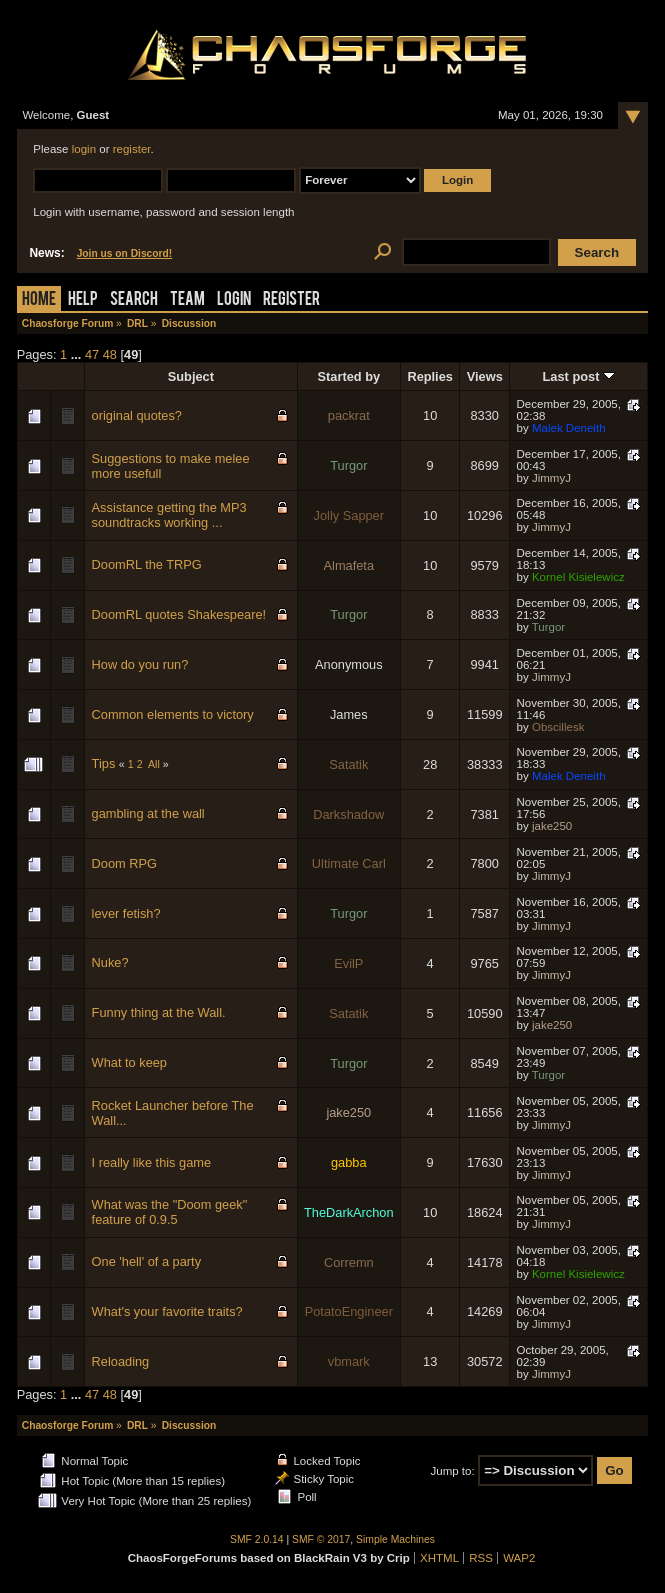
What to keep (129, 1062)
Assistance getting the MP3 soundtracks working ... (169, 515)
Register (291, 300)
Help (83, 300)
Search (134, 300)
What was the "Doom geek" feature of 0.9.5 (170, 1212)
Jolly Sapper (349, 515)
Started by (349, 376)
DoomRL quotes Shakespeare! (179, 614)
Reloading (121, 1361)
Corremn (349, 1262)
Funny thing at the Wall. (159, 1012)
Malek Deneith (569, 428)
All (154, 764)
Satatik (348, 764)
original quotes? (137, 415)
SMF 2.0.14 (257, 1539)
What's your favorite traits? (167, 1311)
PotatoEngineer (349, 1311)
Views (485, 376)
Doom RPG (124, 863)
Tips (104, 763)
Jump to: (452, 1471)
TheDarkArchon (349, 1212)
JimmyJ (551, 478)
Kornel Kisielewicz (578, 577)
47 (92, 354)
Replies (430, 376)
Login (234, 300)
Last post (579, 376)
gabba (349, 1162)
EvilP (348, 963)
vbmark (349, 1361)
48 (110, 354)
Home (39, 300)
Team (187, 300)
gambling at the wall (148, 813)
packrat (349, 415)
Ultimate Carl (349, 863)
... (78, 354)
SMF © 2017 (321, 1539)
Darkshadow (348, 814)
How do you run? (140, 664)
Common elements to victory (173, 714)
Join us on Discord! (125, 253)
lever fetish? (126, 913)
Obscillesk (558, 727)
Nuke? (110, 962)
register (132, 149)
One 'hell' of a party (146, 1261)
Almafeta (349, 565)
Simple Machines (395, 1539)
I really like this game (151, 1162)
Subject (191, 376)
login (84, 149)
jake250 (552, 826)
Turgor (348, 465)
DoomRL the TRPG (147, 564)
